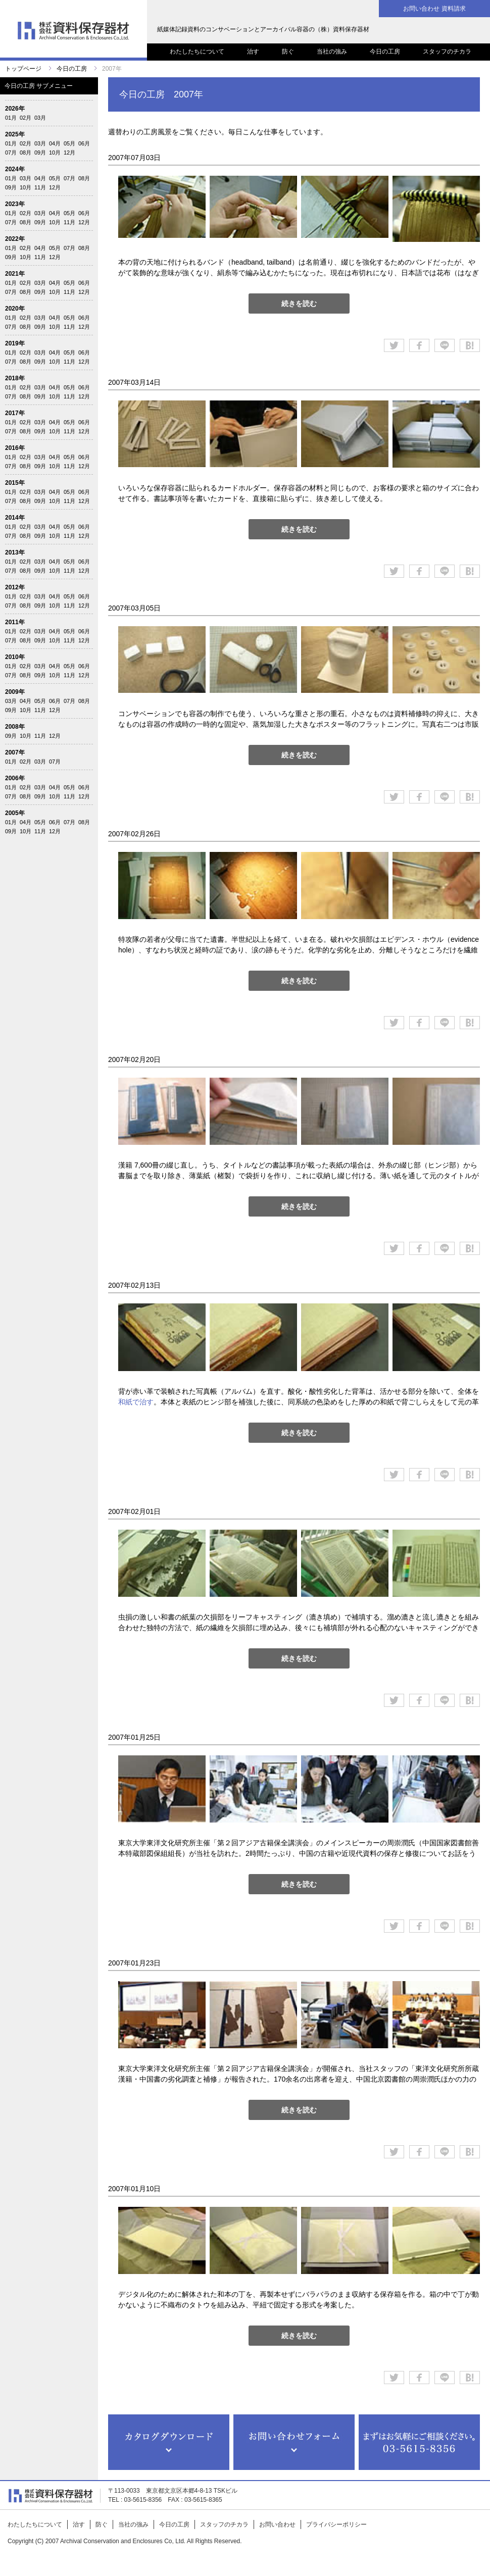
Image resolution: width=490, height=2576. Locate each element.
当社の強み (332, 51)
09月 (40, 152)
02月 (25, 118)
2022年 (15, 238)
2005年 (15, 813)
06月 (84, 143)
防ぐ (288, 51)
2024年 (15, 169)
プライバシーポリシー (336, 2524)
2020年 (15, 308)
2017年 (15, 413)
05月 (69, 143)
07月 (11, 152)
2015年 (15, 482)
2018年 (15, 378)
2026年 (15, 108)
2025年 (15, 134)
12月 (69, 152)
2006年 (15, 778)
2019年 (15, 343)
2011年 (15, 622)
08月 (25, 152)
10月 (55, 152)
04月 (55, 143)
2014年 (15, 517)
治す (253, 51)
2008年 (15, 726)
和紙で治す (136, 1402)
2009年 (15, 691)
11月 (40, 187)
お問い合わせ (277, 2524)
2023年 (15, 204)
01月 (11, 118)
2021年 (15, 273)
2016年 (15, 447)
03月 (40, 118)
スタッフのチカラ (447, 51)
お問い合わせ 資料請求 (434, 8)
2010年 (15, 657)
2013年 (15, 552)
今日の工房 (385, 51)
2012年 (15, 587)
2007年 (15, 752)
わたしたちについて (197, 51)
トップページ (23, 68)
